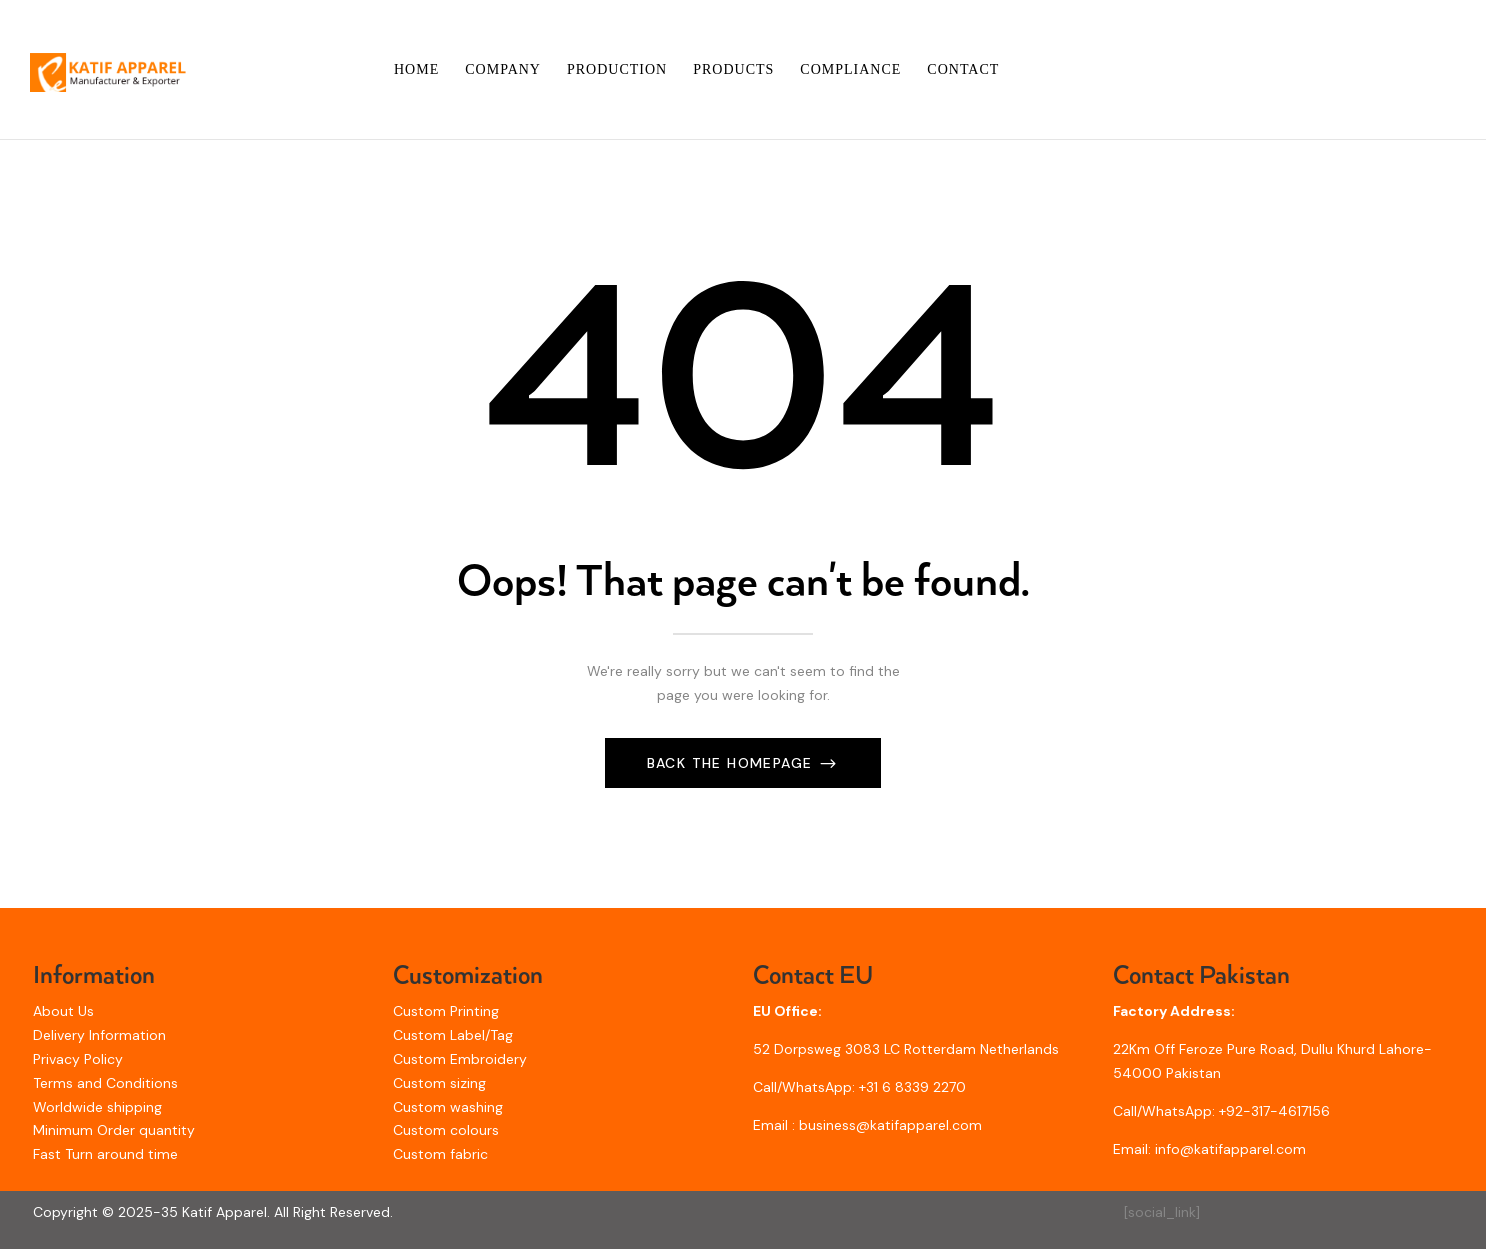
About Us (63, 1011)
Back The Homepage (732, 763)
